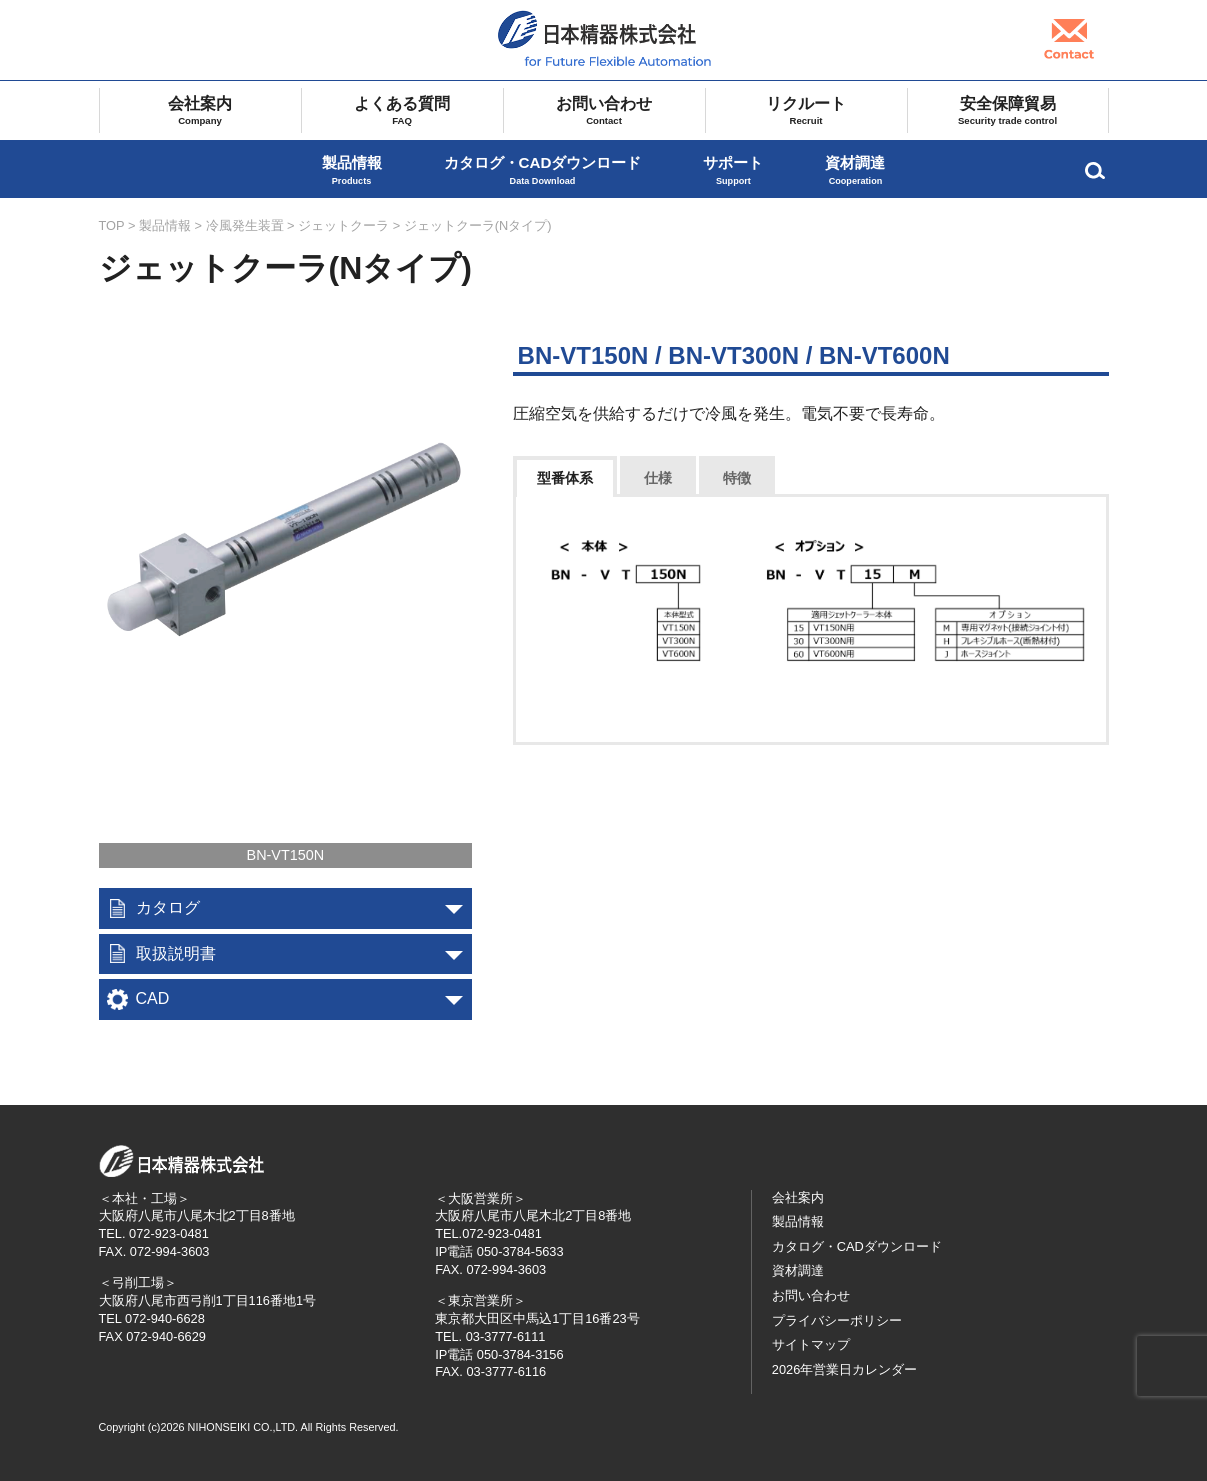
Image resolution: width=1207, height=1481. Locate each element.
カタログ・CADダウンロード (543, 170)
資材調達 (855, 170)
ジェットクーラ (343, 225)
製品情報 (352, 170)
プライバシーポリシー (837, 1320)
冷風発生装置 (245, 225)
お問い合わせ (604, 111)
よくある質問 (402, 111)
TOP (112, 225)
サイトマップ (811, 1344)
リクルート (806, 111)
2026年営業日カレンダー (844, 1369)
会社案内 (200, 111)
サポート (733, 170)
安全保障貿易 (1008, 111)
